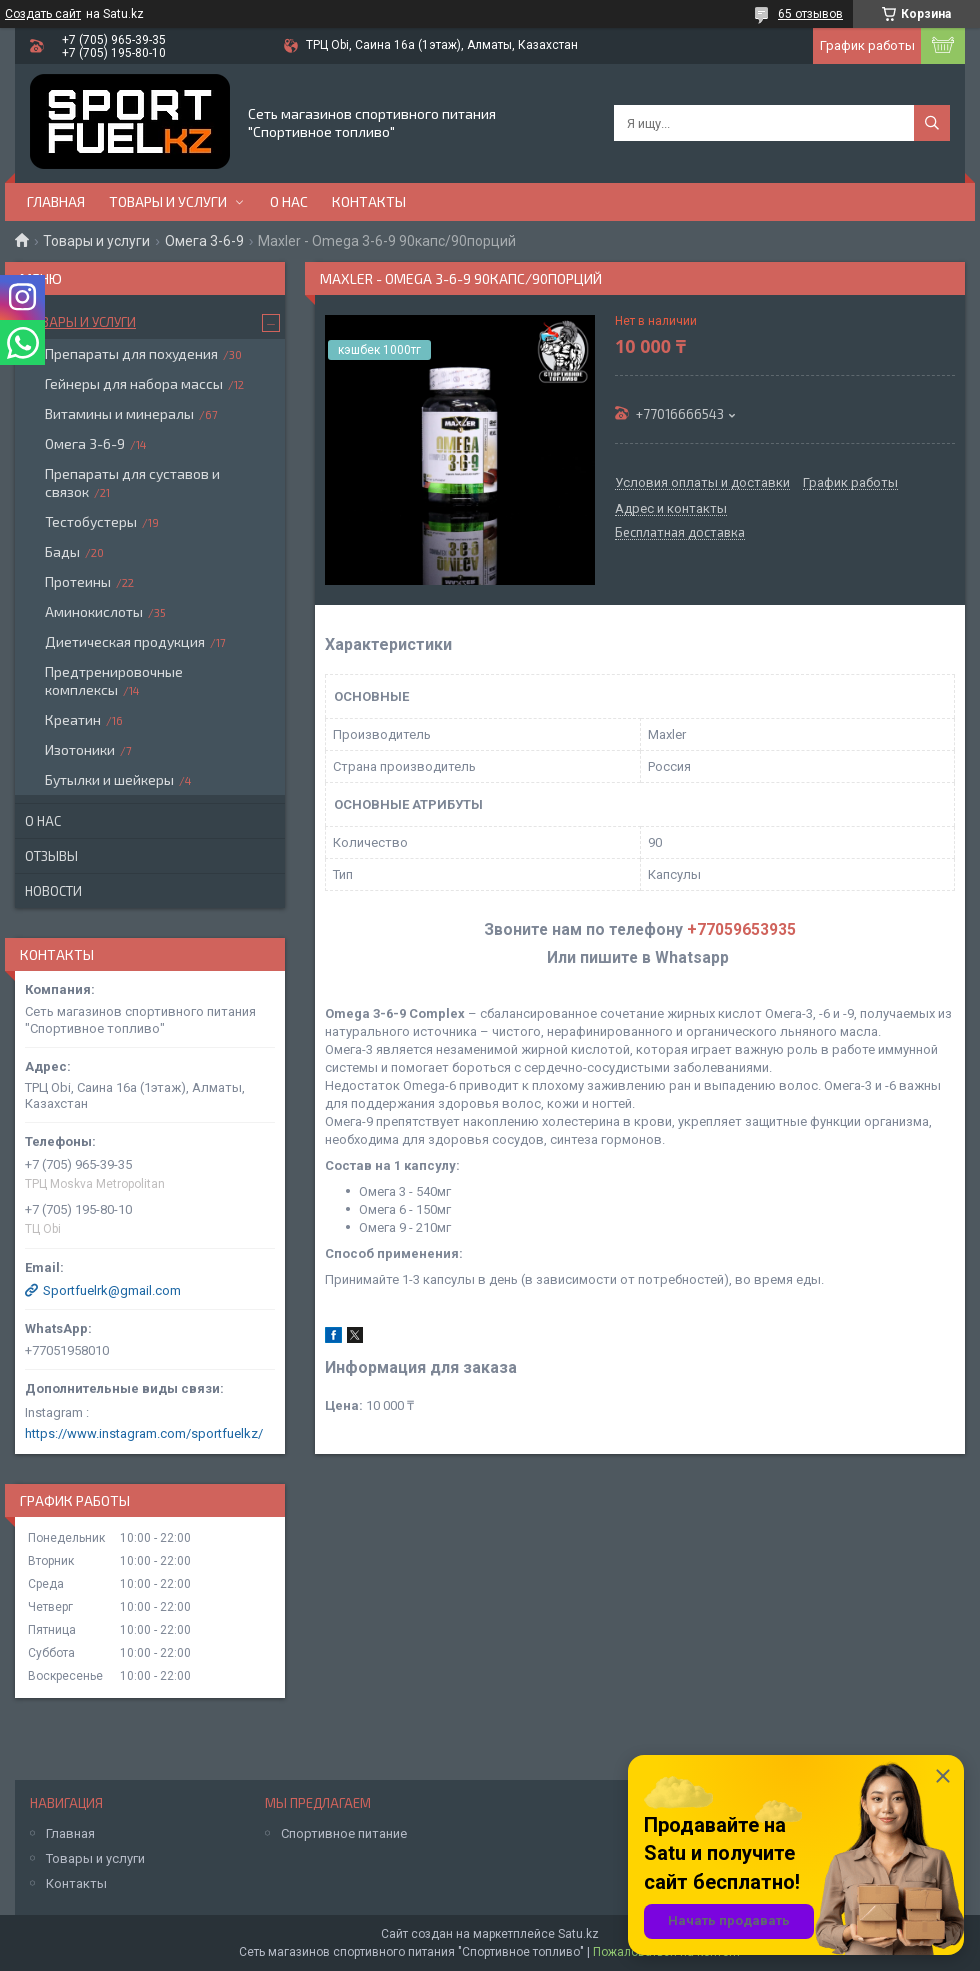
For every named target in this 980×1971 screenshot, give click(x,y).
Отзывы (51, 856)
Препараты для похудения (131, 353)
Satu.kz (578, 1934)
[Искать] (932, 123)
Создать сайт (43, 14)
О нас (289, 201)
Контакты (369, 201)
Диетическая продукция (125, 641)
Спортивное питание (344, 1833)
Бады (62, 551)
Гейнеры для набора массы (134, 383)
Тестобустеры (91, 521)
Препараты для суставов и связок (132, 482)
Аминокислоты (94, 611)
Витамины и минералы (119, 413)
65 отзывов (810, 14)
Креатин (73, 719)
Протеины (78, 581)
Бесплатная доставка (680, 533)
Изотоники (80, 749)
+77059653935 (741, 930)
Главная (56, 201)
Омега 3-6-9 (204, 241)
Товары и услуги (168, 201)
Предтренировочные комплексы (114, 680)
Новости (53, 891)
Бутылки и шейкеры (109, 779)
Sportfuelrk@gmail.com (112, 1290)
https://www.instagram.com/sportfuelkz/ (144, 1433)
